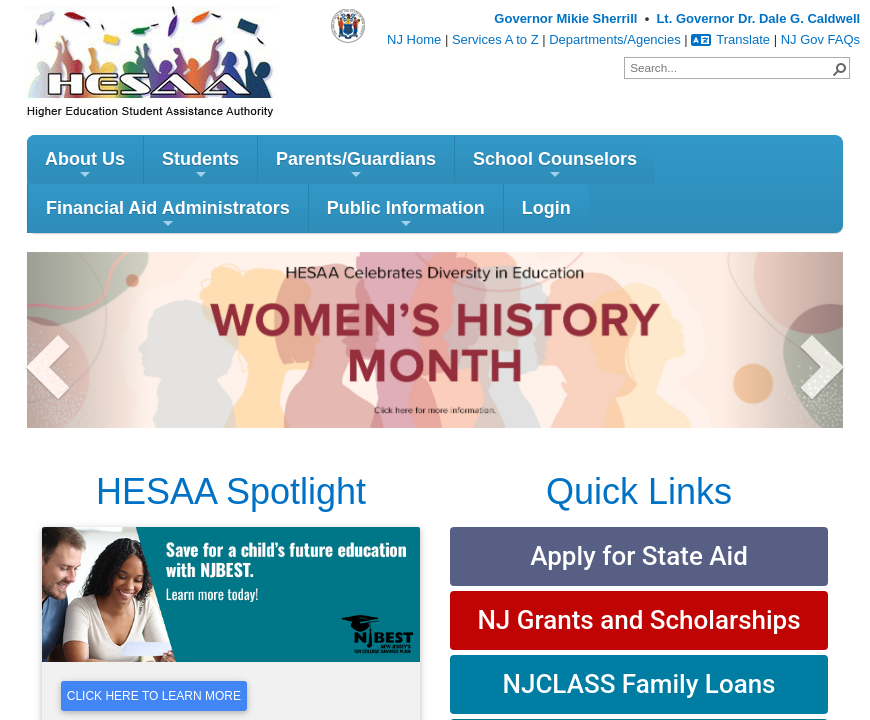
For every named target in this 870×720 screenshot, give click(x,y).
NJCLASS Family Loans (639, 687)
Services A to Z (495, 39)
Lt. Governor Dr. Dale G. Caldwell (758, 18)
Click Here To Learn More (154, 698)
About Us (85, 168)
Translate (730, 39)
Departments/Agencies (615, 39)
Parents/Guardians (356, 168)
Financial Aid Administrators (168, 217)
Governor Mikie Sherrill (565, 18)
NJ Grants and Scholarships (638, 623)
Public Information (406, 217)
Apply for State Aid (639, 559)
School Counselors (555, 168)
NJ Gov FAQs (820, 39)
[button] (839, 68)
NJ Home (414, 39)
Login (546, 211)
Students (200, 168)
